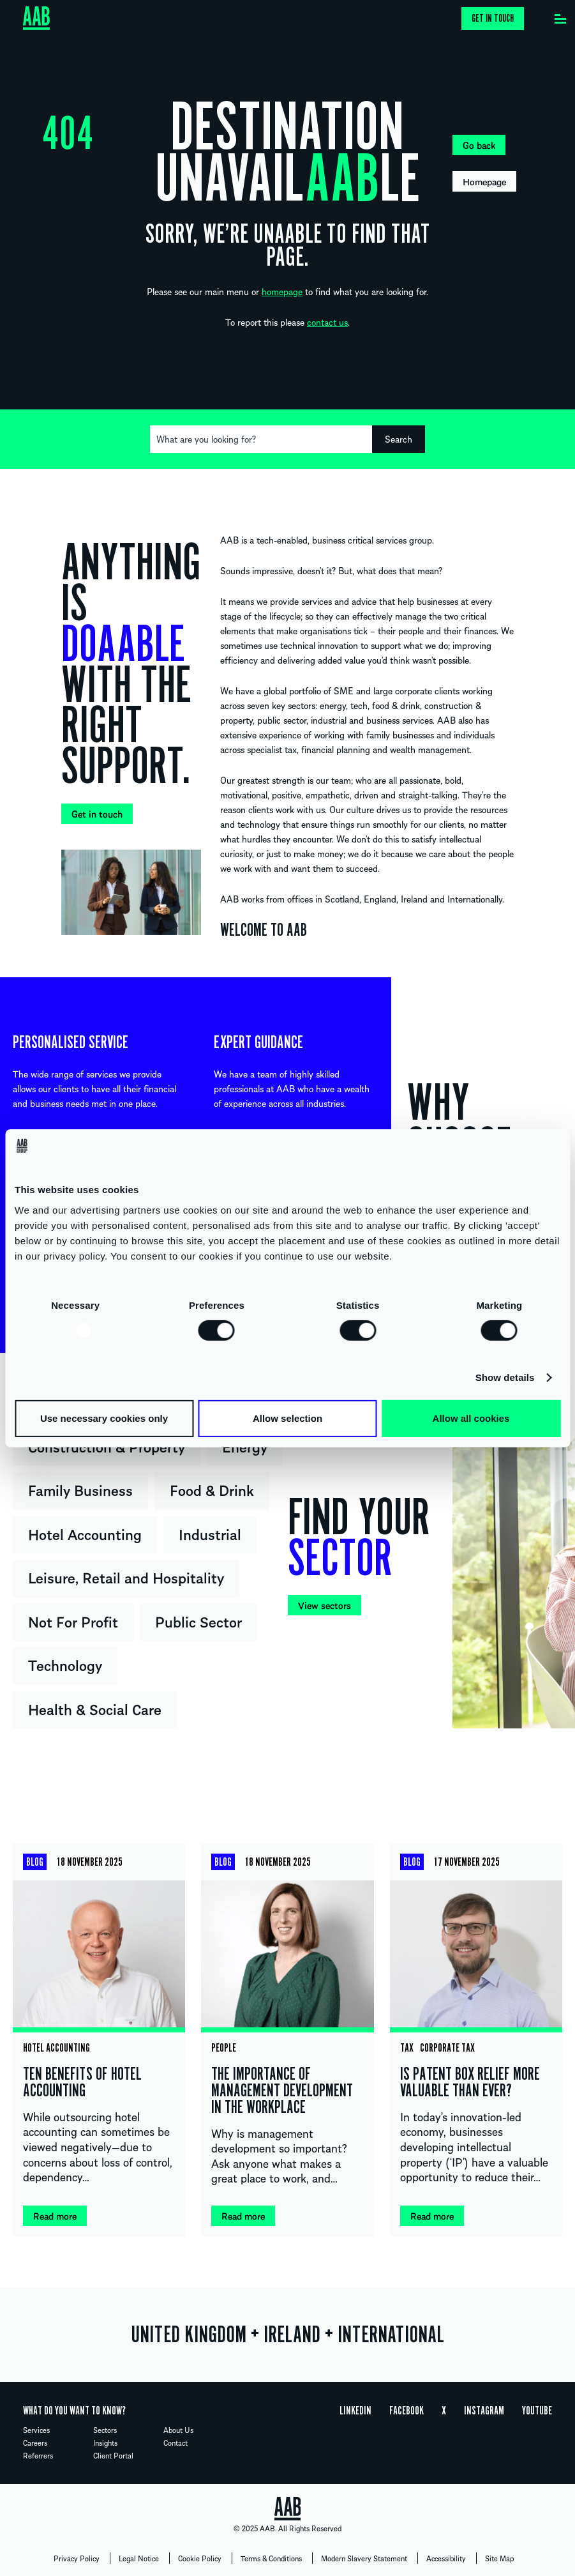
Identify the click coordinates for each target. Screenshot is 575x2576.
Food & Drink (212, 1489)
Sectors (105, 2429)
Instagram (484, 2411)
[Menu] (560, 16)
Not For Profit (73, 1621)
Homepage (484, 181)
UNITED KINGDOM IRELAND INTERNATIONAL (287, 2335)
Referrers (38, 2455)
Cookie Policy (199, 2558)
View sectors (324, 1605)
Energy (244, 1446)
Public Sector (198, 1621)
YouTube (537, 2411)
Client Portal (113, 2455)
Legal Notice (139, 2558)
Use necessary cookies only (104, 1418)
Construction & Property (106, 1446)
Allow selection (287, 1418)
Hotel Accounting (85, 1533)
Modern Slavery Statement (364, 2558)
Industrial (210, 1533)
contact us (327, 322)
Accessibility (446, 2558)
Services (36, 2429)
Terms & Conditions (271, 2558)
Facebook (406, 2411)
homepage (282, 291)
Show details (505, 1377)
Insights (105, 2442)
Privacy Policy (77, 2558)
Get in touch (493, 18)
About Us (178, 2429)
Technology (65, 1664)
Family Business (80, 1489)
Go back (479, 145)
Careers (35, 2442)
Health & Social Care (94, 1708)
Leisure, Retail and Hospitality (126, 1577)
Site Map (499, 2558)
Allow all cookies (471, 1418)
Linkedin (355, 2411)
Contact (175, 2442)
